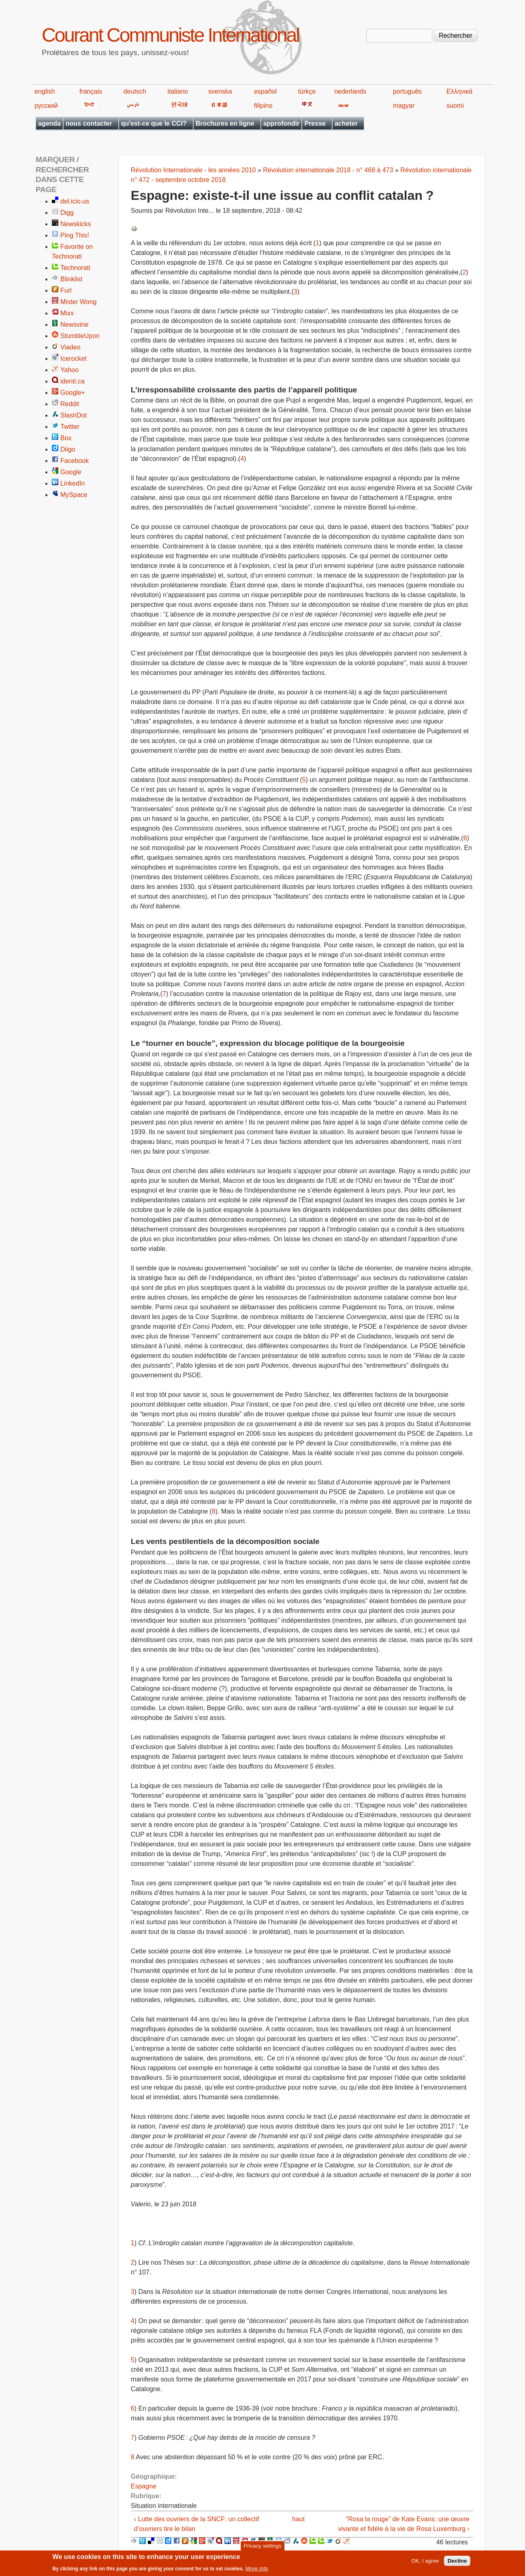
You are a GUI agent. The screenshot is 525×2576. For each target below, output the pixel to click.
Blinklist (71, 279)
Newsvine (74, 324)
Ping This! (74, 235)
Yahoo (69, 369)
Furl (66, 290)
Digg (67, 212)
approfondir (281, 123)
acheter (346, 123)
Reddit (69, 403)
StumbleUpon (80, 335)
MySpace (74, 494)
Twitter (69, 426)
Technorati (75, 267)
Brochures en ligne (225, 123)
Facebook (74, 460)
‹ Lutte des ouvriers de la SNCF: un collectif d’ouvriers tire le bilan (196, 2524)
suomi (455, 105)
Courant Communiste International (170, 35)
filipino (263, 105)
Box (66, 438)
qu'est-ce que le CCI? (154, 123)
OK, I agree (425, 2562)
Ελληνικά (459, 91)
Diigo (67, 449)
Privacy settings (262, 2547)
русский (46, 105)
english (44, 91)
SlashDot (73, 415)
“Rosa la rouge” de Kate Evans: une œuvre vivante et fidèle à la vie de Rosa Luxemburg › (404, 2524)
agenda (49, 123)
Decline (457, 2562)
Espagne (143, 2486)
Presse (315, 123)
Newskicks (75, 224)
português (407, 91)
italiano (178, 91)
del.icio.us (74, 201)
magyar (403, 105)
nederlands (350, 91)
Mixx (67, 313)
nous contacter (89, 123)
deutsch (135, 91)
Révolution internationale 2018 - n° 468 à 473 (328, 170)
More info (256, 2570)
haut (298, 2519)
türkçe (307, 91)
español (265, 91)
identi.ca (72, 381)
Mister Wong (78, 301)
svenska (220, 91)
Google (70, 472)
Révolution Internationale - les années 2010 (193, 170)
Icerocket (73, 358)
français (90, 91)
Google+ (72, 392)
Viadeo (70, 347)
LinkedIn (72, 483)
